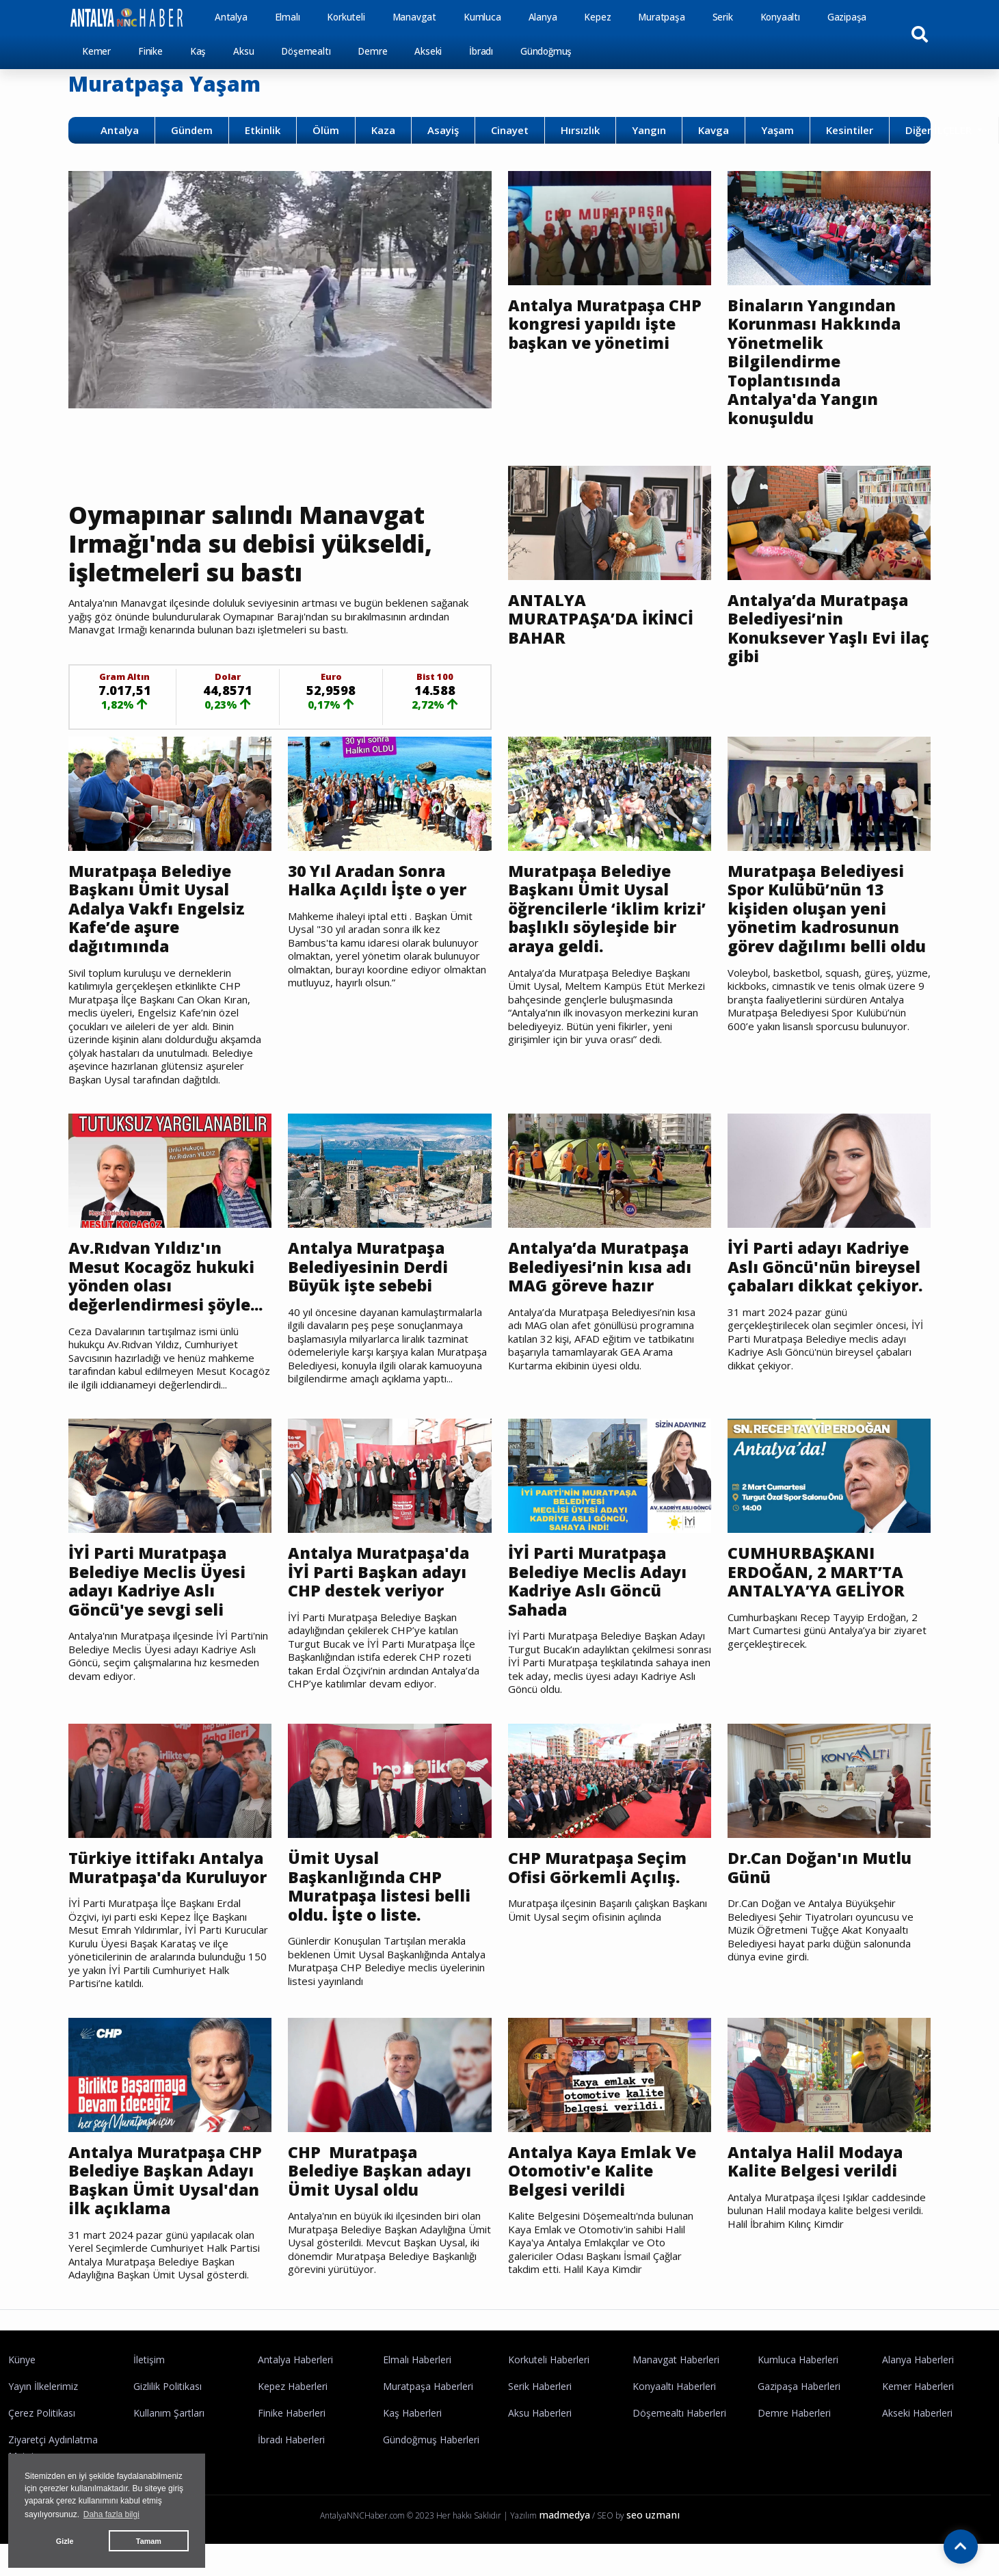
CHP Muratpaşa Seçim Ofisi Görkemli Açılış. (597, 1868)
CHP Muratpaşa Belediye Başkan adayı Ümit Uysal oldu (379, 2171)
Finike (150, 51)
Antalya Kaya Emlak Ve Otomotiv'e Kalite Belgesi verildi (602, 2171)
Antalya (231, 17)
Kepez (597, 17)
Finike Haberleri (291, 2412)
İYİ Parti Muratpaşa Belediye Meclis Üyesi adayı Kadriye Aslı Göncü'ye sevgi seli (156, 1581)
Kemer (96, 51)
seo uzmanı (653, 2514)
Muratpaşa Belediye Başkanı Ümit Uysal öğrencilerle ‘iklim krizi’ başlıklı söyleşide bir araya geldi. (607, 909)
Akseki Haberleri (917, 2412)
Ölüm (325, 130)
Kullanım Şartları (168, 2412)
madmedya (564, 2514)
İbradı (481, 51)
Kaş (198, 51)
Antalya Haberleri (295, 2359)
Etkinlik (262, 130)
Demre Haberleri (794, 2412)
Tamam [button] (148, 2541)
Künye (22, 2359)
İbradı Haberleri (291, 2439)
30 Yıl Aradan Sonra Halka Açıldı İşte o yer (377, 880)
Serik (722, 17)
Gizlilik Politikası (167, 2386)
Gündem (192, 130)
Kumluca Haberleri (798, 2359)
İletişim (149, 2359)
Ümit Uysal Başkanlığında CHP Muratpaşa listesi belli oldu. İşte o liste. (379, 1886)
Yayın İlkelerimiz (43, 2386)
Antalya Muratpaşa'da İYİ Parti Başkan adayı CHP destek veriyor (378, 1572)
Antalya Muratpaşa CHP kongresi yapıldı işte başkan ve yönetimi (605, 324)
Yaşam (777, 130)
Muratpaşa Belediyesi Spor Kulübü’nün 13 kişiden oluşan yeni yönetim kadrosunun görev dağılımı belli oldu (827, 909)
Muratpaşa (661, 17)
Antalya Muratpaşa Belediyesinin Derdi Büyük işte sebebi (368, 1267)
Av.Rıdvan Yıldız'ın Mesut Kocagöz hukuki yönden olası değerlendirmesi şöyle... (165, 1276)
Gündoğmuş (546, 51)
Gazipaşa (846, 17)
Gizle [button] (65, 2541)
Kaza (383, 130)
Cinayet (510, 130)
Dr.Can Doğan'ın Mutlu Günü (819, 1868)
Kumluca (482, 17)
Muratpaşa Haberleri (428, 2386)
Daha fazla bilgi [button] (111, 2514)
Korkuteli (345, 17)
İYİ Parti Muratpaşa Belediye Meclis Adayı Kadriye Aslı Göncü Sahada (597, 1581)
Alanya (543, 17)
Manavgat (414, 17)
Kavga (713, 130)
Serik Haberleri (540, 2386)
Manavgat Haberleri (675, 2359)
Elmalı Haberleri (417, 2359)
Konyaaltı (780, 17)
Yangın (649, 130)
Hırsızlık (580, 130)
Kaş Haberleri (412, 2412)
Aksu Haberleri (540, 2412)
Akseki (428, 51)
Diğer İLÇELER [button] (939, 130)
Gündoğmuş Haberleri (431, 2439)
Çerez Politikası (41, 2412)
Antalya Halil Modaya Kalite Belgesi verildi (815, 2162)
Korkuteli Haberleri (548, 2359)
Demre (372, 51)
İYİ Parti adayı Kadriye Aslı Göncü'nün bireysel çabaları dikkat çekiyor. (827, 1267)
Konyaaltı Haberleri (674, 2386)
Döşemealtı (305, 51)
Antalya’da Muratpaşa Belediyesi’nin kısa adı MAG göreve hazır (599, 1267)
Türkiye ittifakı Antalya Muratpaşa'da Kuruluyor (167, 1868)
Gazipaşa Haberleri (799, 2386)
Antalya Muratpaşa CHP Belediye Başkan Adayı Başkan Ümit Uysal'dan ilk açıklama (165, 2180)
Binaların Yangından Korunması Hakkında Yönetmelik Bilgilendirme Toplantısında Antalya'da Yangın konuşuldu (814, 362)
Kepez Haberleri (293, 2386)
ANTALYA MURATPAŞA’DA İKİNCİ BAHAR (600, 619)
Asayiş (443, 130)
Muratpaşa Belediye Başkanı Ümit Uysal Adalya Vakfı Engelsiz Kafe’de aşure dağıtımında (156, 909)
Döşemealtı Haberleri (679, 2412)
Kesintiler (849, 130)
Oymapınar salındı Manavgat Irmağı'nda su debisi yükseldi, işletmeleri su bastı (250, 543)
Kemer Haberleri (918, 2386)
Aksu (243, 51)
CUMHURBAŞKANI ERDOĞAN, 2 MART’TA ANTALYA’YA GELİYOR (816, 1572)
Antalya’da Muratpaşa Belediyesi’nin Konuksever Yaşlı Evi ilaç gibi (828, 628)
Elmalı (287, 17)
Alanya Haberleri (918, 2359)
